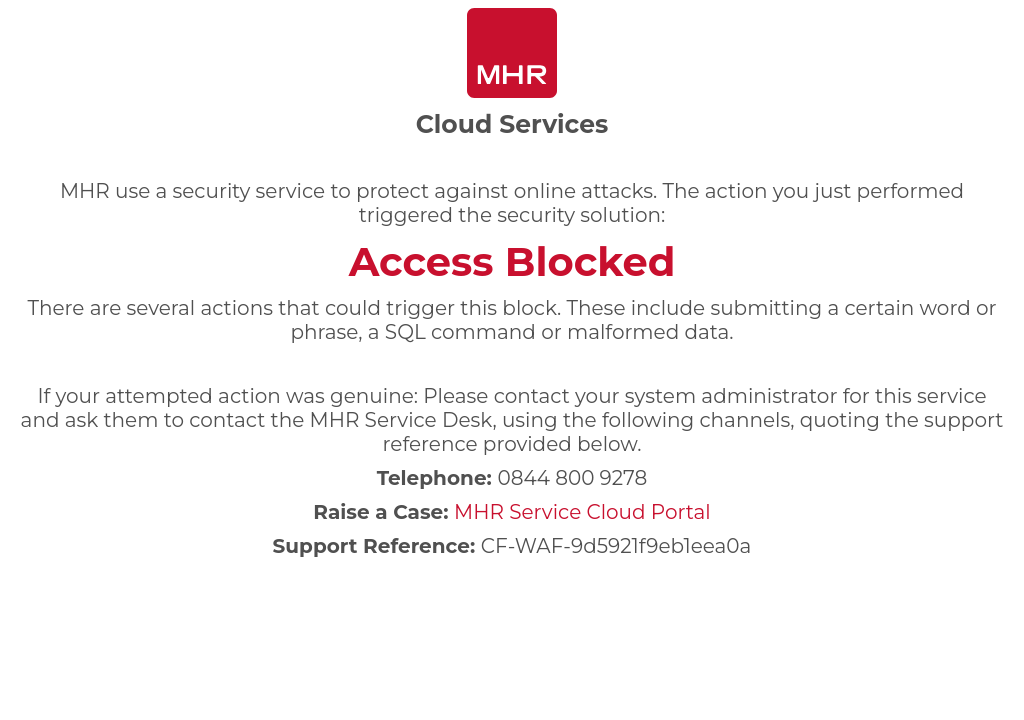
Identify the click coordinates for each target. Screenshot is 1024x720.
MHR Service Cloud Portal (582, 512)
